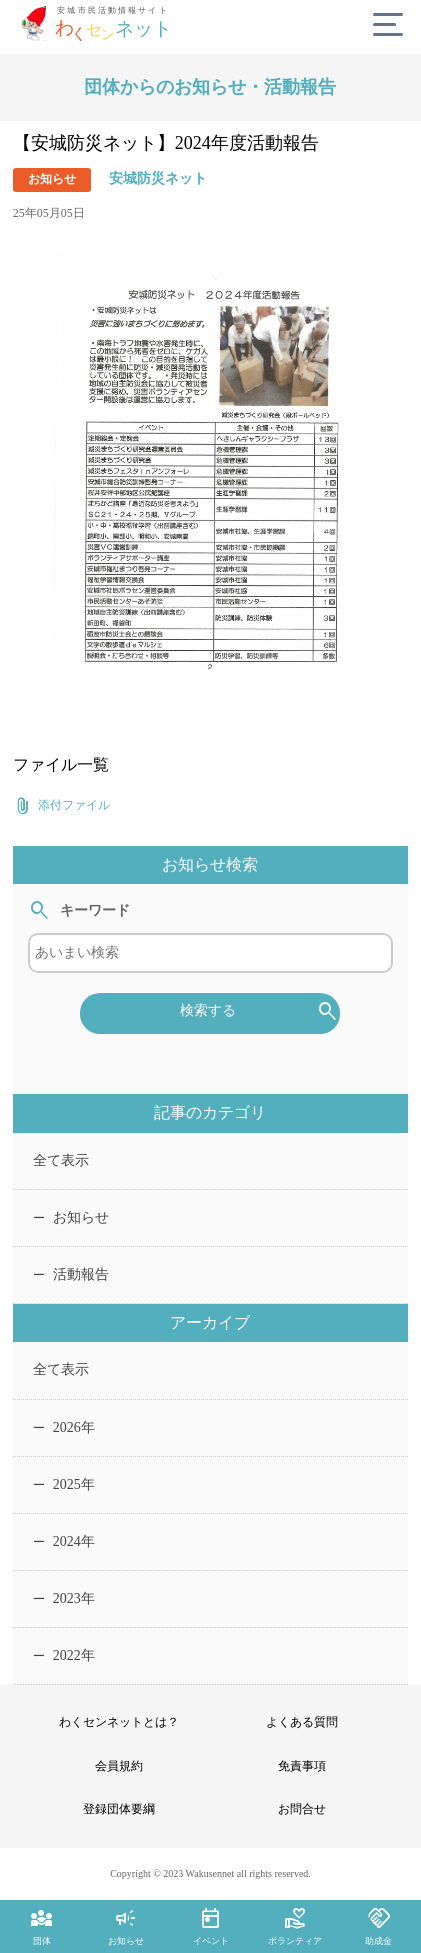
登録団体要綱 (119, 1809)
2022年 (64, 1655)
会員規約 (119, 1766)
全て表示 (61, 1160)
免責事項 (302, 1766)
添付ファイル (61, 806)
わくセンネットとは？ (119, 1722)
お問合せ (302, 1809)
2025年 (64, 1484)
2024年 (64, 1541)
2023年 (64, 1598)
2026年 (64, 1427)
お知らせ (71, 1217)
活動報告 (71, 1274)
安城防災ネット (158, 178)
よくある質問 (302, 1722)
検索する (260, 1012)
